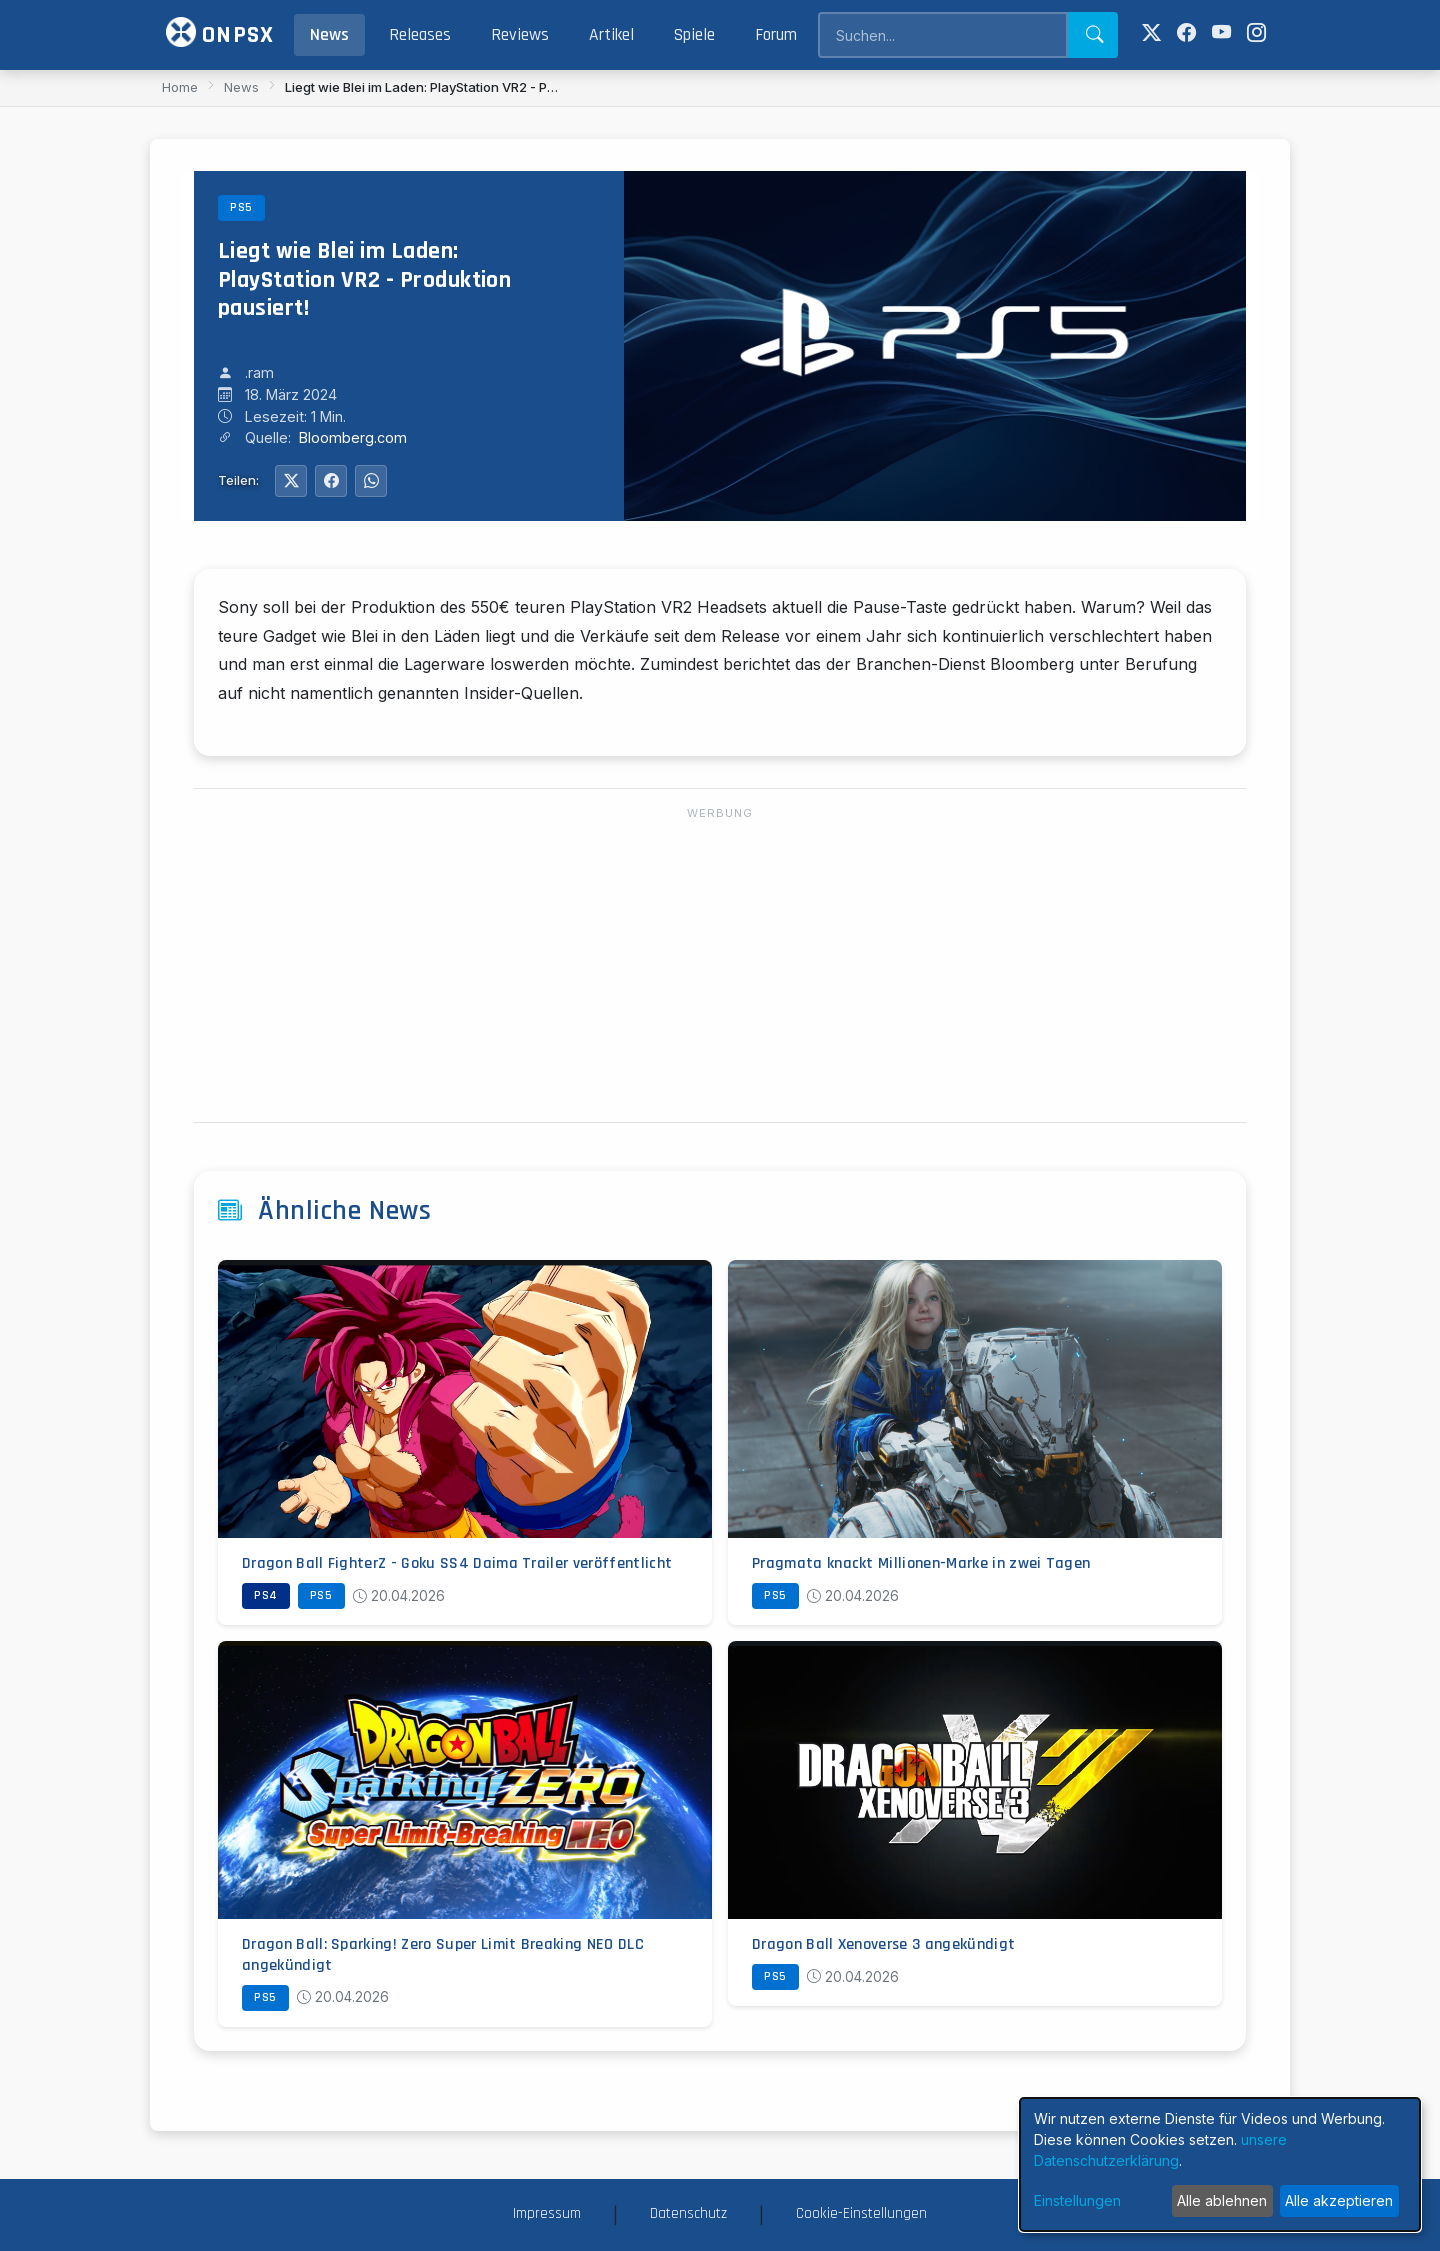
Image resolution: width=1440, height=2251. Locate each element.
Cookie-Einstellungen (861, 2213)
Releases (420, 35)
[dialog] (1220, 2164)
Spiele (694, 35)
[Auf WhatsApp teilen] (371, 481)
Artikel (611, 35)
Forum (776, 35)
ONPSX (220, 33)
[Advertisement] (720, 966)
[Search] (942, 35)
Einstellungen (1077, 2200)
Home (180, 87)
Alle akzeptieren (1339, 2200)
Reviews (520, 35)
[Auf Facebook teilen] (331, 481)
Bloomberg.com (353, 437)
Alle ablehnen (1222, 2200)
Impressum (547, 2213)
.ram (259, 372)
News (329, 35)
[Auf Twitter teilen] (291, 481)
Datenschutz (688, 2213)
